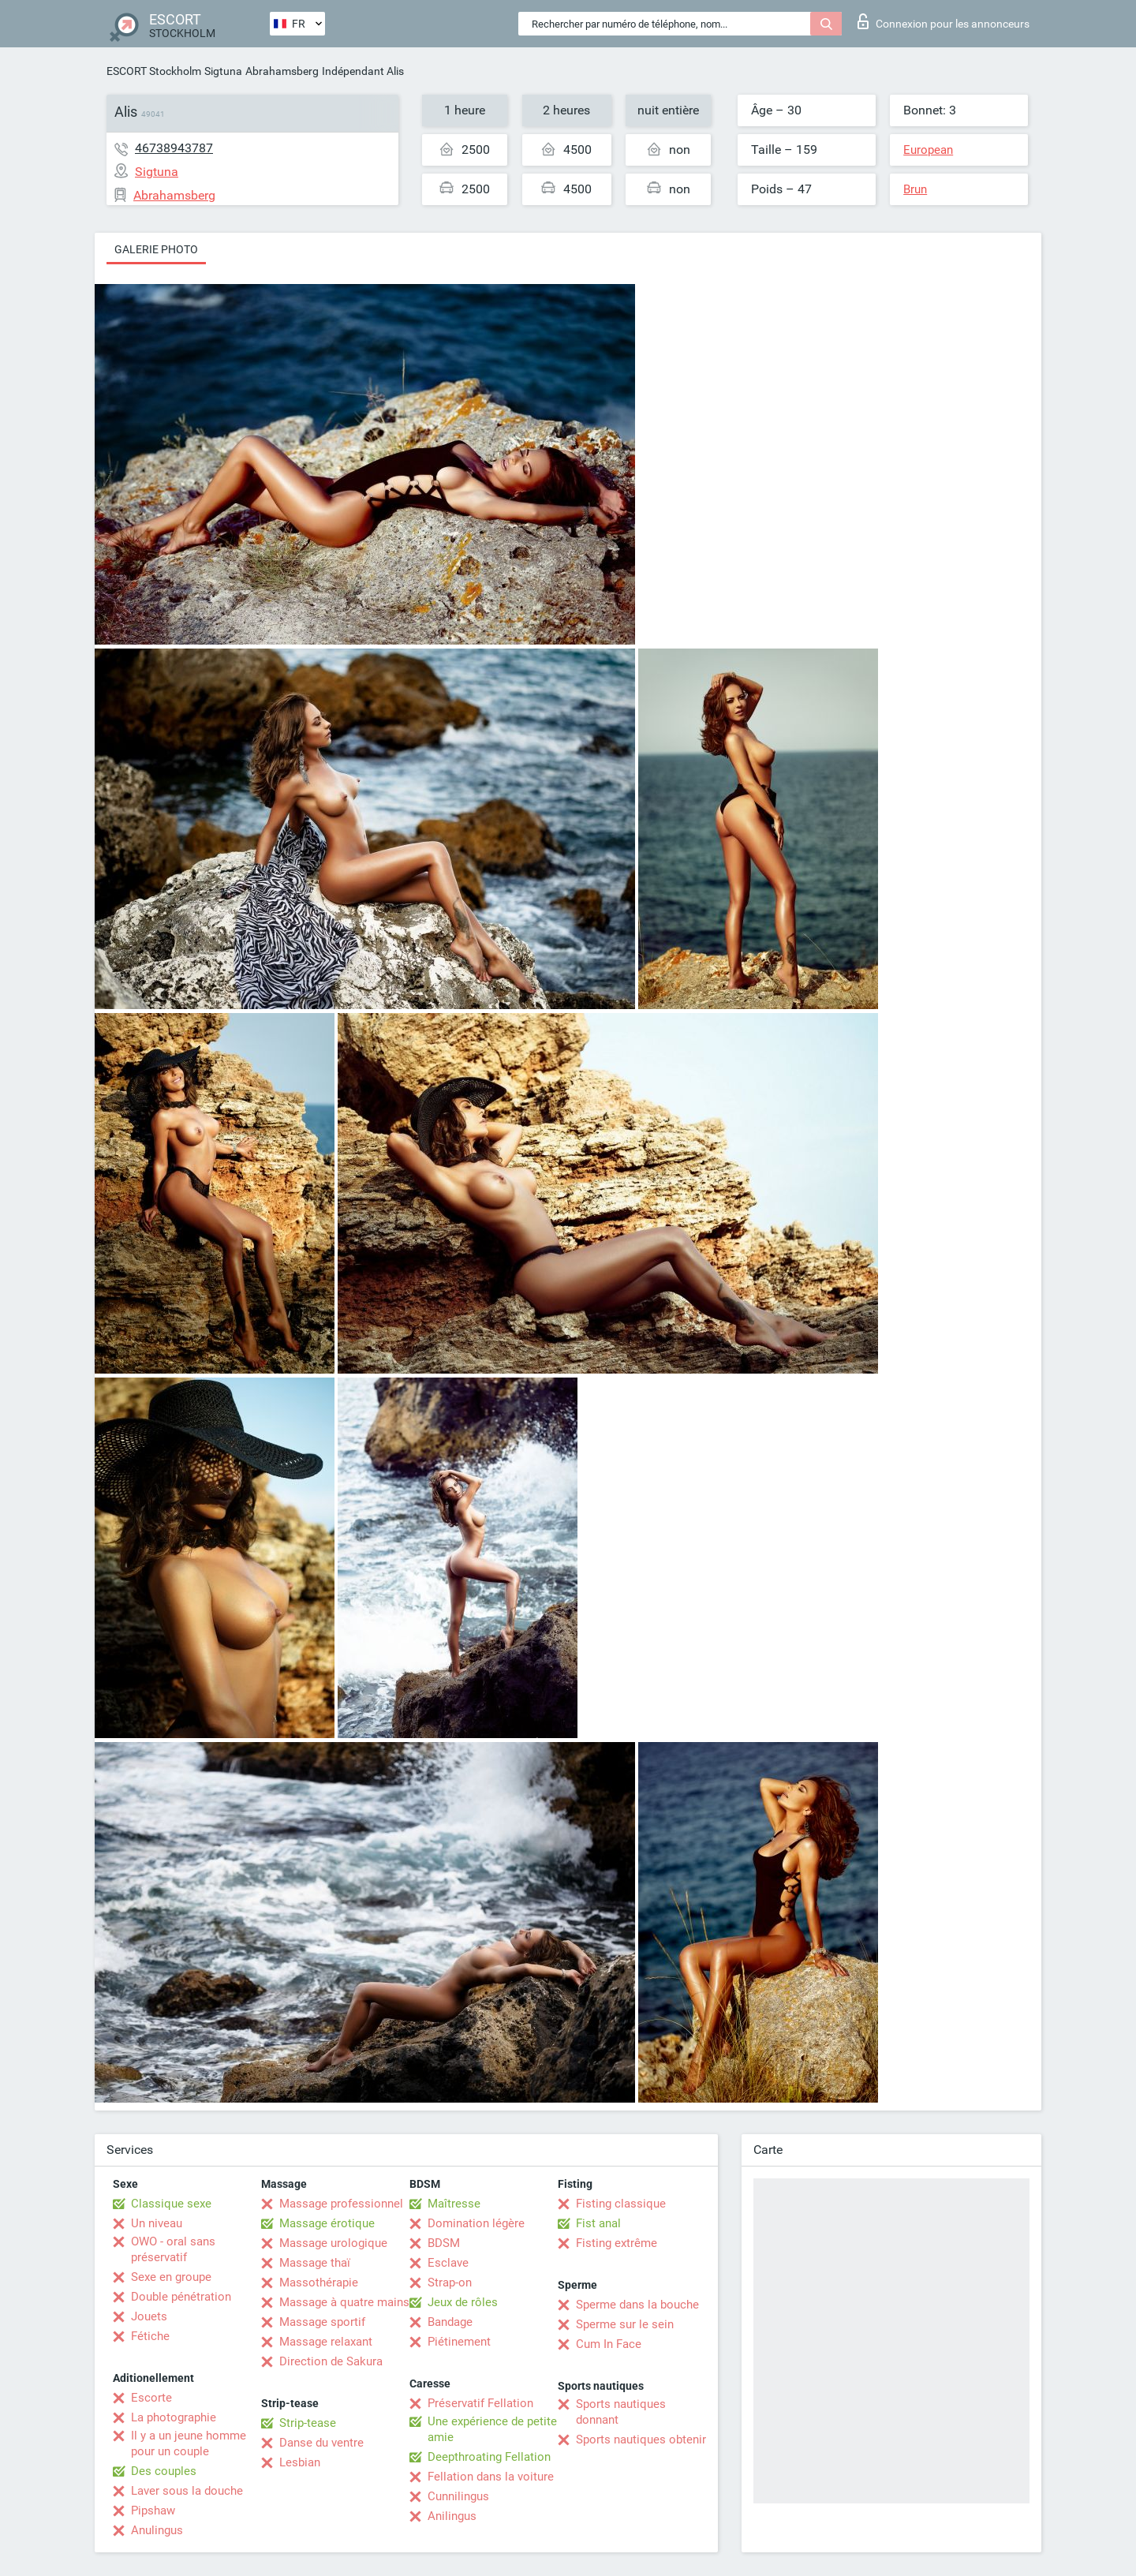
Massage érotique (327, 2223)
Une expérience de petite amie (492, 2429)
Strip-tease (307, 2423)
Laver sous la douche (187, 2491)
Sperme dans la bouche (637, 2304)
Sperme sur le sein (625, 2324)
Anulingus (157, 2530)
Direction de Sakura (331, 2361)
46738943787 (174, 147)
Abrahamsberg (282, 71)
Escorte (151, 2398)
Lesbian (299, 2462)
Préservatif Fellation (480, 2403)
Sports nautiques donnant (621, 2412)
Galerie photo (156, 249)
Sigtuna (223, 71)
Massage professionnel (341, 2204)
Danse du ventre (321, 2443)
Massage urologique (333, 2243)
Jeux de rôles (463, 2302)
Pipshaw (153, 2510)
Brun (915, 189)
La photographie (173, 2417)
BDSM (444, 2243)
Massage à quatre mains (344, 2302)
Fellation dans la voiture (491, 2476)
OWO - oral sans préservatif (173, 2249)
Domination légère (476, 2223)
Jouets (149, 2316)
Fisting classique (621, 2204)
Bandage (450, 2322)
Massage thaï (314, 2263)
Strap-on (450, 2282)
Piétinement (459, 2342)
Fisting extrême (616, 2243)
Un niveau (156, 2223)
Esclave (448, 2263)
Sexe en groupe (171, 2277)
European (928, 150)
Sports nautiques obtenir (641, 2439)
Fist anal (598, 2223)
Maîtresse (454, 2204)
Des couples (163, 2471)
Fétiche (150, 2336)
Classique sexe (171, 2204)
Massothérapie (318, 2282)
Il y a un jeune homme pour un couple (188, 2443)
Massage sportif (322, 2322)
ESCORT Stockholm (153, 71)
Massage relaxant (325, 2342)
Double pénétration (181, 2297)
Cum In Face (608, 2344)
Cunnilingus (458, 2496)
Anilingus (452, 2516)
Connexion (944, 21)
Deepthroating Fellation (489, 2457)
